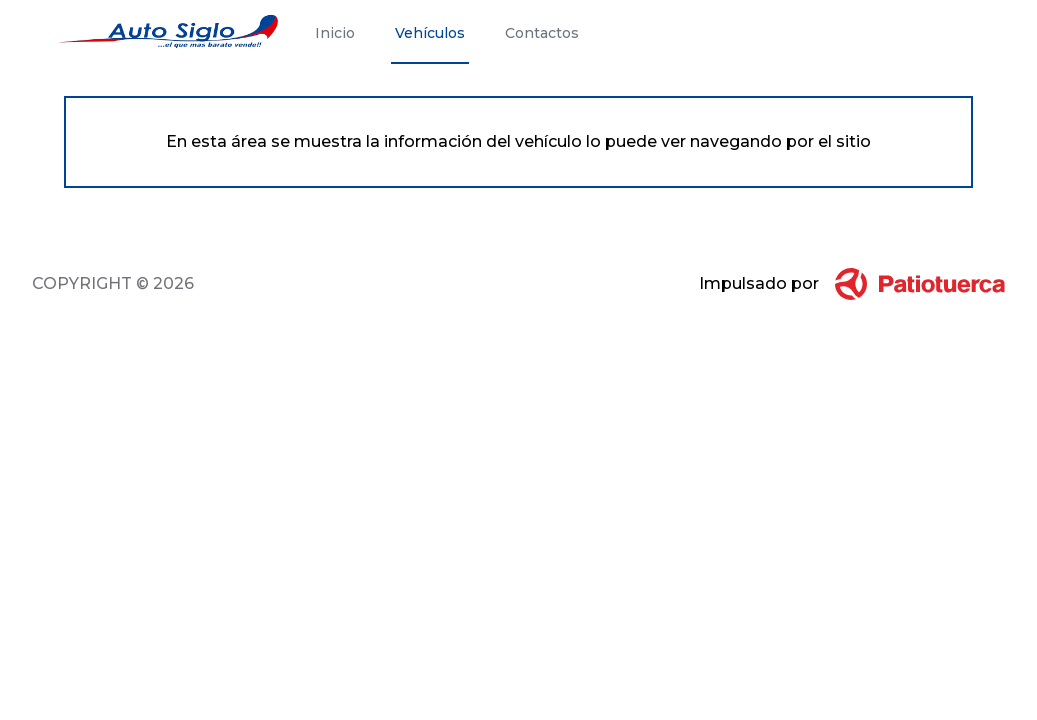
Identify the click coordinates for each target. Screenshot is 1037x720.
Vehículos (430, 33)
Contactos (542, 33)
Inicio (335, 33)
